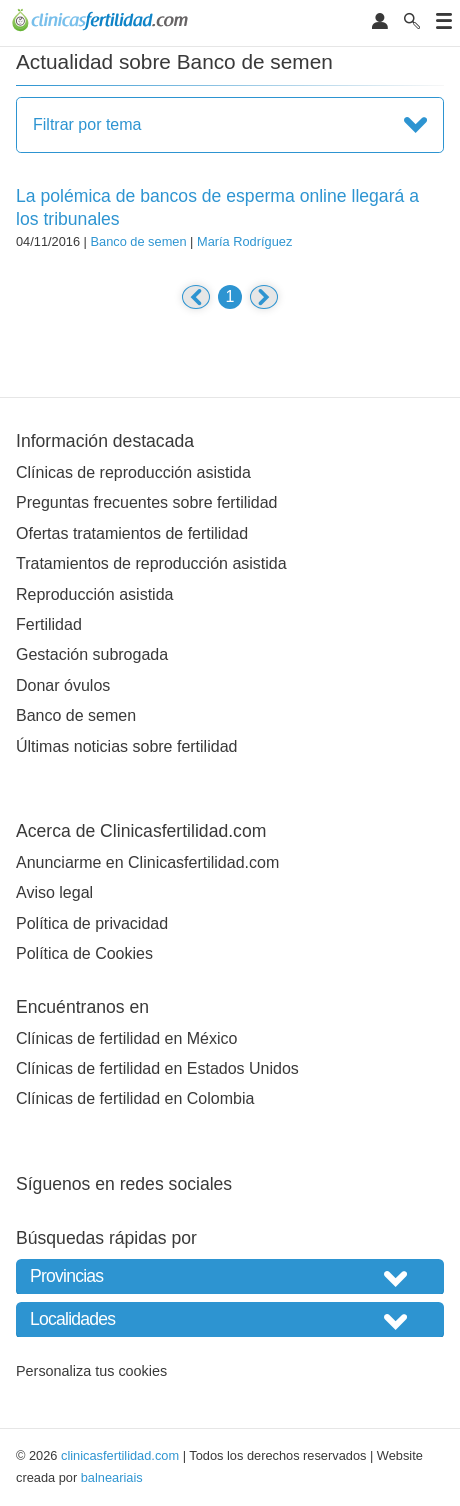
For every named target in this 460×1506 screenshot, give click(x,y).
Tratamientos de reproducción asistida (151, 563)
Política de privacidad (92, 923)
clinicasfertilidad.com (120, 1455)
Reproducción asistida (94, 594)
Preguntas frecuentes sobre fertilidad (146, 502)
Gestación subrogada (92, 654)
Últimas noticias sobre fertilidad (126, 746)
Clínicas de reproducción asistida (133, 472)
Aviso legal (54, 892)
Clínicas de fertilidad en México (126, 1038)
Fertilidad (49, 624)
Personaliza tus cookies (91, 1371)
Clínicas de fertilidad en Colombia (135, 1098)
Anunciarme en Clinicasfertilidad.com (147, 862)
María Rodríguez (244, 241)
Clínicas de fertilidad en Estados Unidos (157, 1068)
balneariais (112, 1477)
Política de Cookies (84, 953)
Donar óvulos (63, 685)
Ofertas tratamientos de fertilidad (132, 533)
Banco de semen (138, 241)
